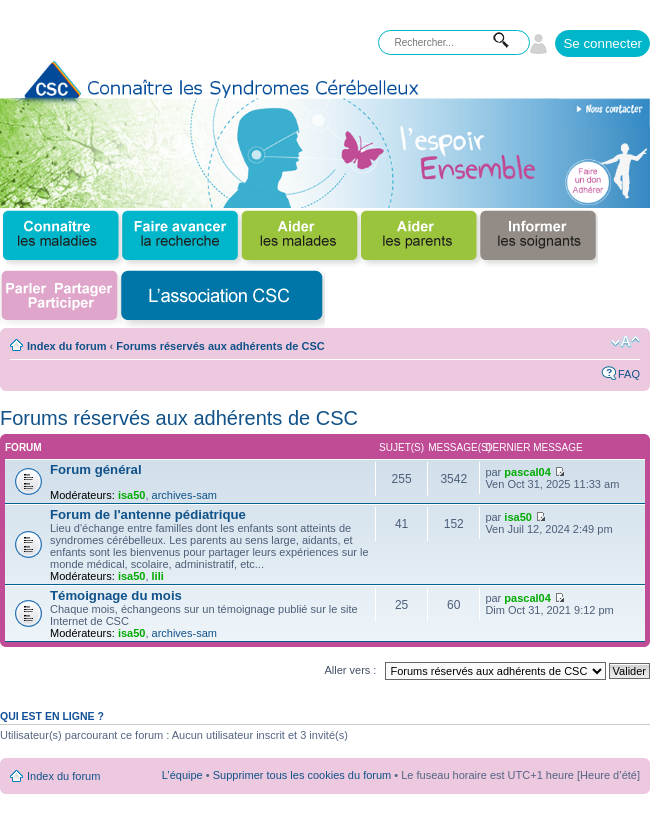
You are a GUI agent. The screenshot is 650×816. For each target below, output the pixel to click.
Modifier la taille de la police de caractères (625, 342)
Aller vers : (350, 670)
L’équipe (182, 775)
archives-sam (184, 495)
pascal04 (527, 472)
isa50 (132, 495)
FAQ (629, 374)
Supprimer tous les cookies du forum (302, 775)
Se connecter (602, 43)
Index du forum (66, 346)
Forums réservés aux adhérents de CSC (220, 346)
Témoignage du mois (116, 595)
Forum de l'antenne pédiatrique (148, 514)
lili (158, 576)
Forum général (96, 469)
